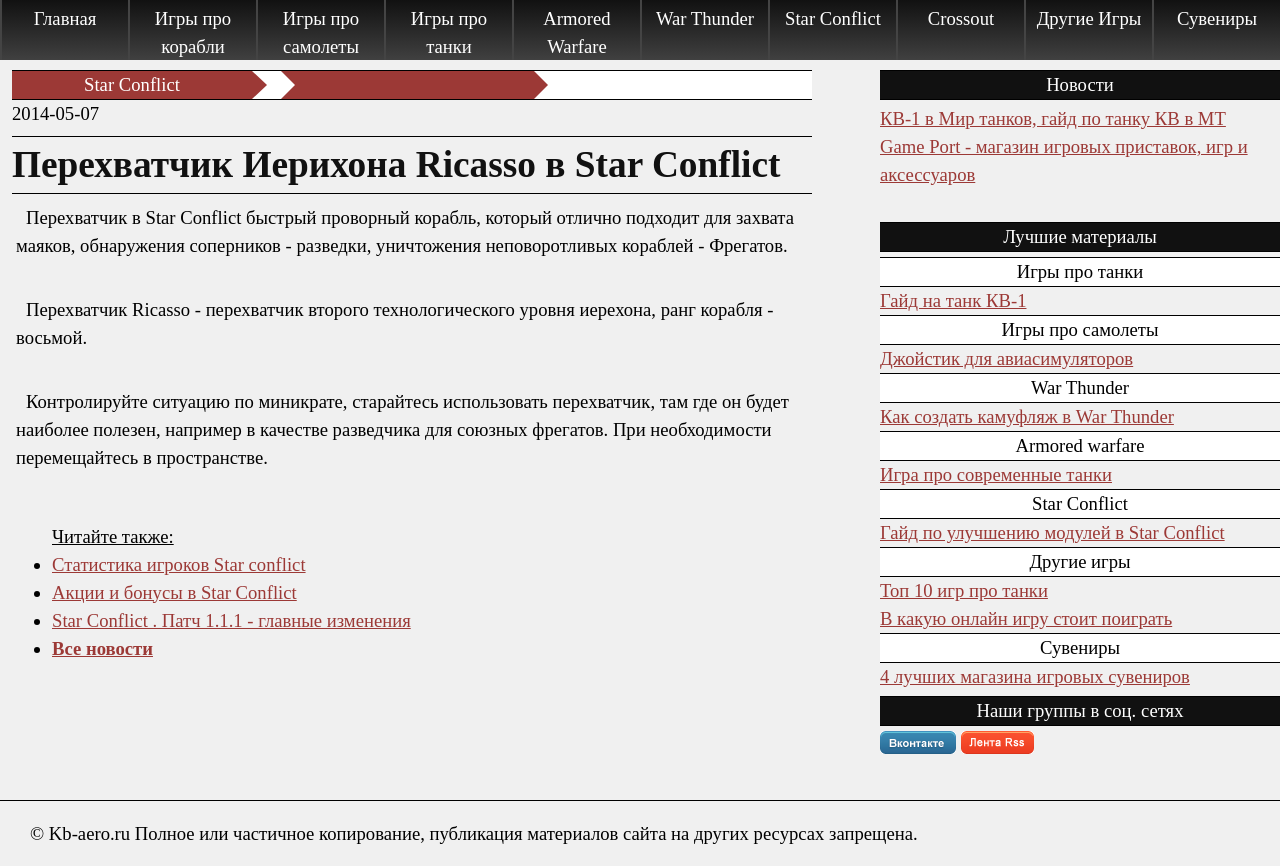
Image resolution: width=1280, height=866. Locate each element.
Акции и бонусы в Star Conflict (174, 592)
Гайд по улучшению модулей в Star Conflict (1052, 532)
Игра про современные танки (996, 474)
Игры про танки (449, 32)
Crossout (961, 18)
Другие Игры (1089, 18)
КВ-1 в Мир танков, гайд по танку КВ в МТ (1053, 118)
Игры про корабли (193, 32)
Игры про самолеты (321, 32)
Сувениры (1217, 18)
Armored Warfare (576, 32)
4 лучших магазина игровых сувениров (1035, 676)
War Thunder (705, 18)
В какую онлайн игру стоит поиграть (1026, 618)
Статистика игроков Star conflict (179, 564)
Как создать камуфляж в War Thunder (1027, 416)
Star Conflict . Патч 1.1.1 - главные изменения (231, 620)
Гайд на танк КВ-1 (953, 300)
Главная (65, 18)
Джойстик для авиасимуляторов (1006, 358)
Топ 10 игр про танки (964, 590)
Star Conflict (833, 18)
